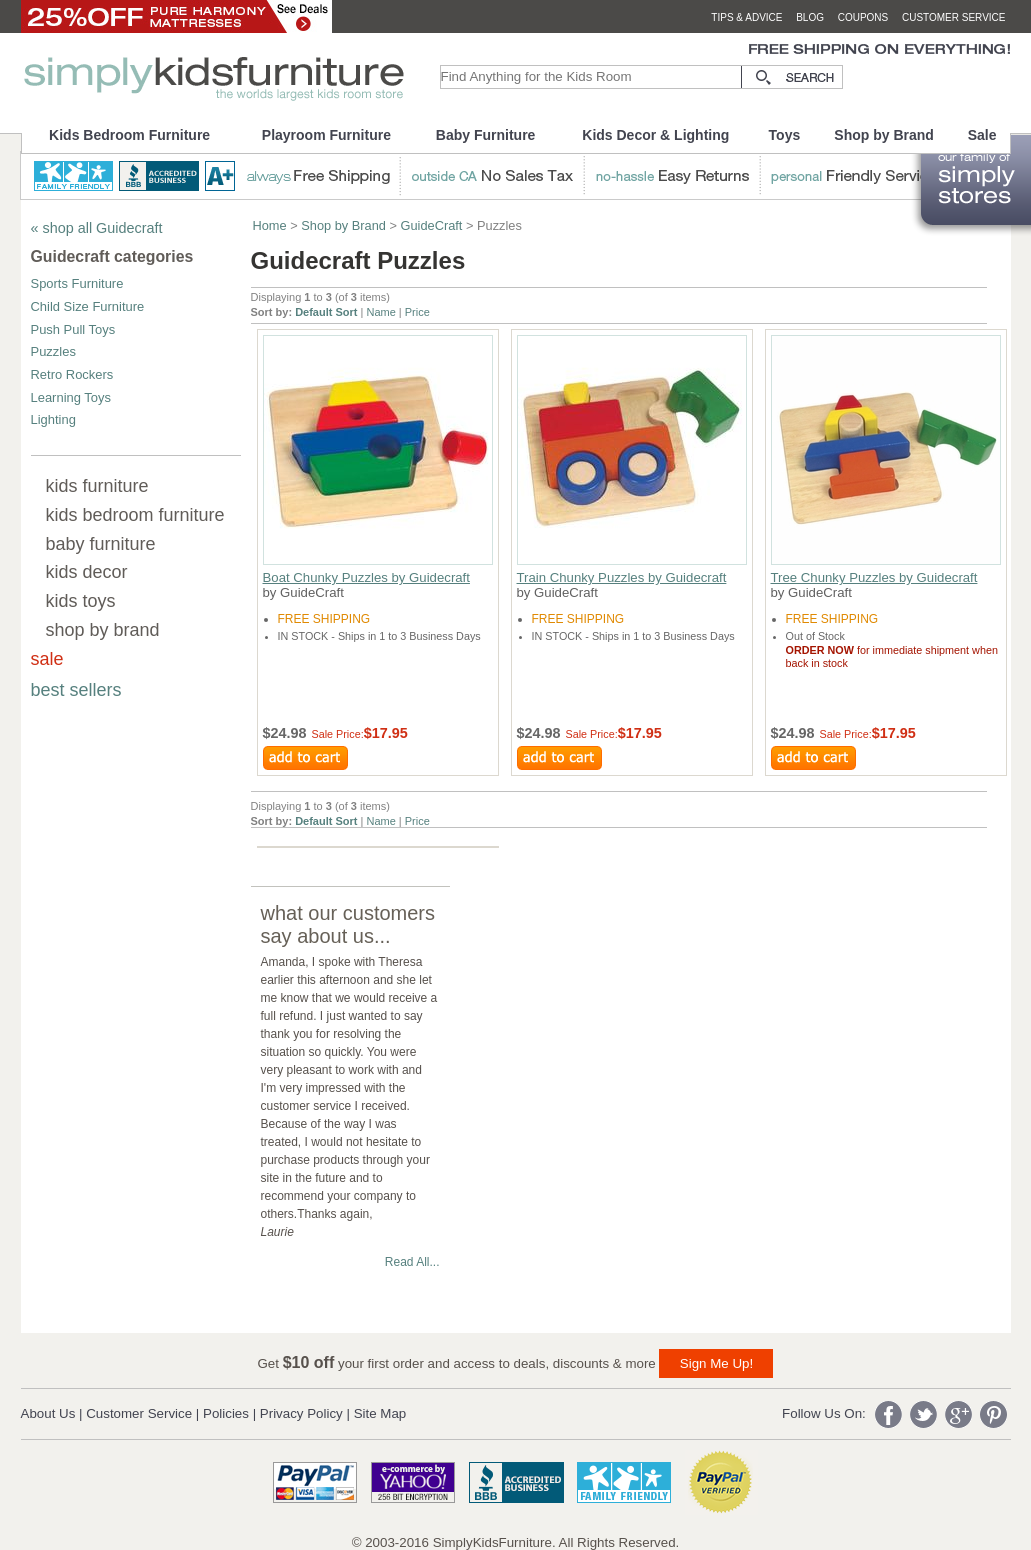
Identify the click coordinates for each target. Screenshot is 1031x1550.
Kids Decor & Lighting (655, 135)
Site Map (380, 1413)
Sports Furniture (77, 283)
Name (380, 312)
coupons (863, 17)
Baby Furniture (486, 135)
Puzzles (53, 351)
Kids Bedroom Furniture (129, 135)
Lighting (53, 419)
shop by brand (103, 630)
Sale (982, 135)
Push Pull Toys (73, 329)
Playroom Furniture (326, 135)
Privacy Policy (301, 1413)
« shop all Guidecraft (97, 228)
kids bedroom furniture (135, 515)
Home (270, 225)
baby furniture (101, 544)
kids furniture (97, 486)
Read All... (412, 1262)
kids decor (87, 572)
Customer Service (139, 1413)
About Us (48, 1413)
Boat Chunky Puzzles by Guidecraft (366, 577)
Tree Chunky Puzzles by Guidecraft (874, 577)
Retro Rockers (72, 374)
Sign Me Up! (716, 1363)
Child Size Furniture (88, 306)
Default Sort (326, 312)
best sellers (76, 690)
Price (417, 312)
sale (47, 659)
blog (810, 17)
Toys (785, 135)
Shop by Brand (884, 135)
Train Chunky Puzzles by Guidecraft (622, 577)
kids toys (81, 601)
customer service (954, 17)
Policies (226, 1413)
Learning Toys (71, 397)
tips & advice (746, 17)
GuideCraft (432, 225)
